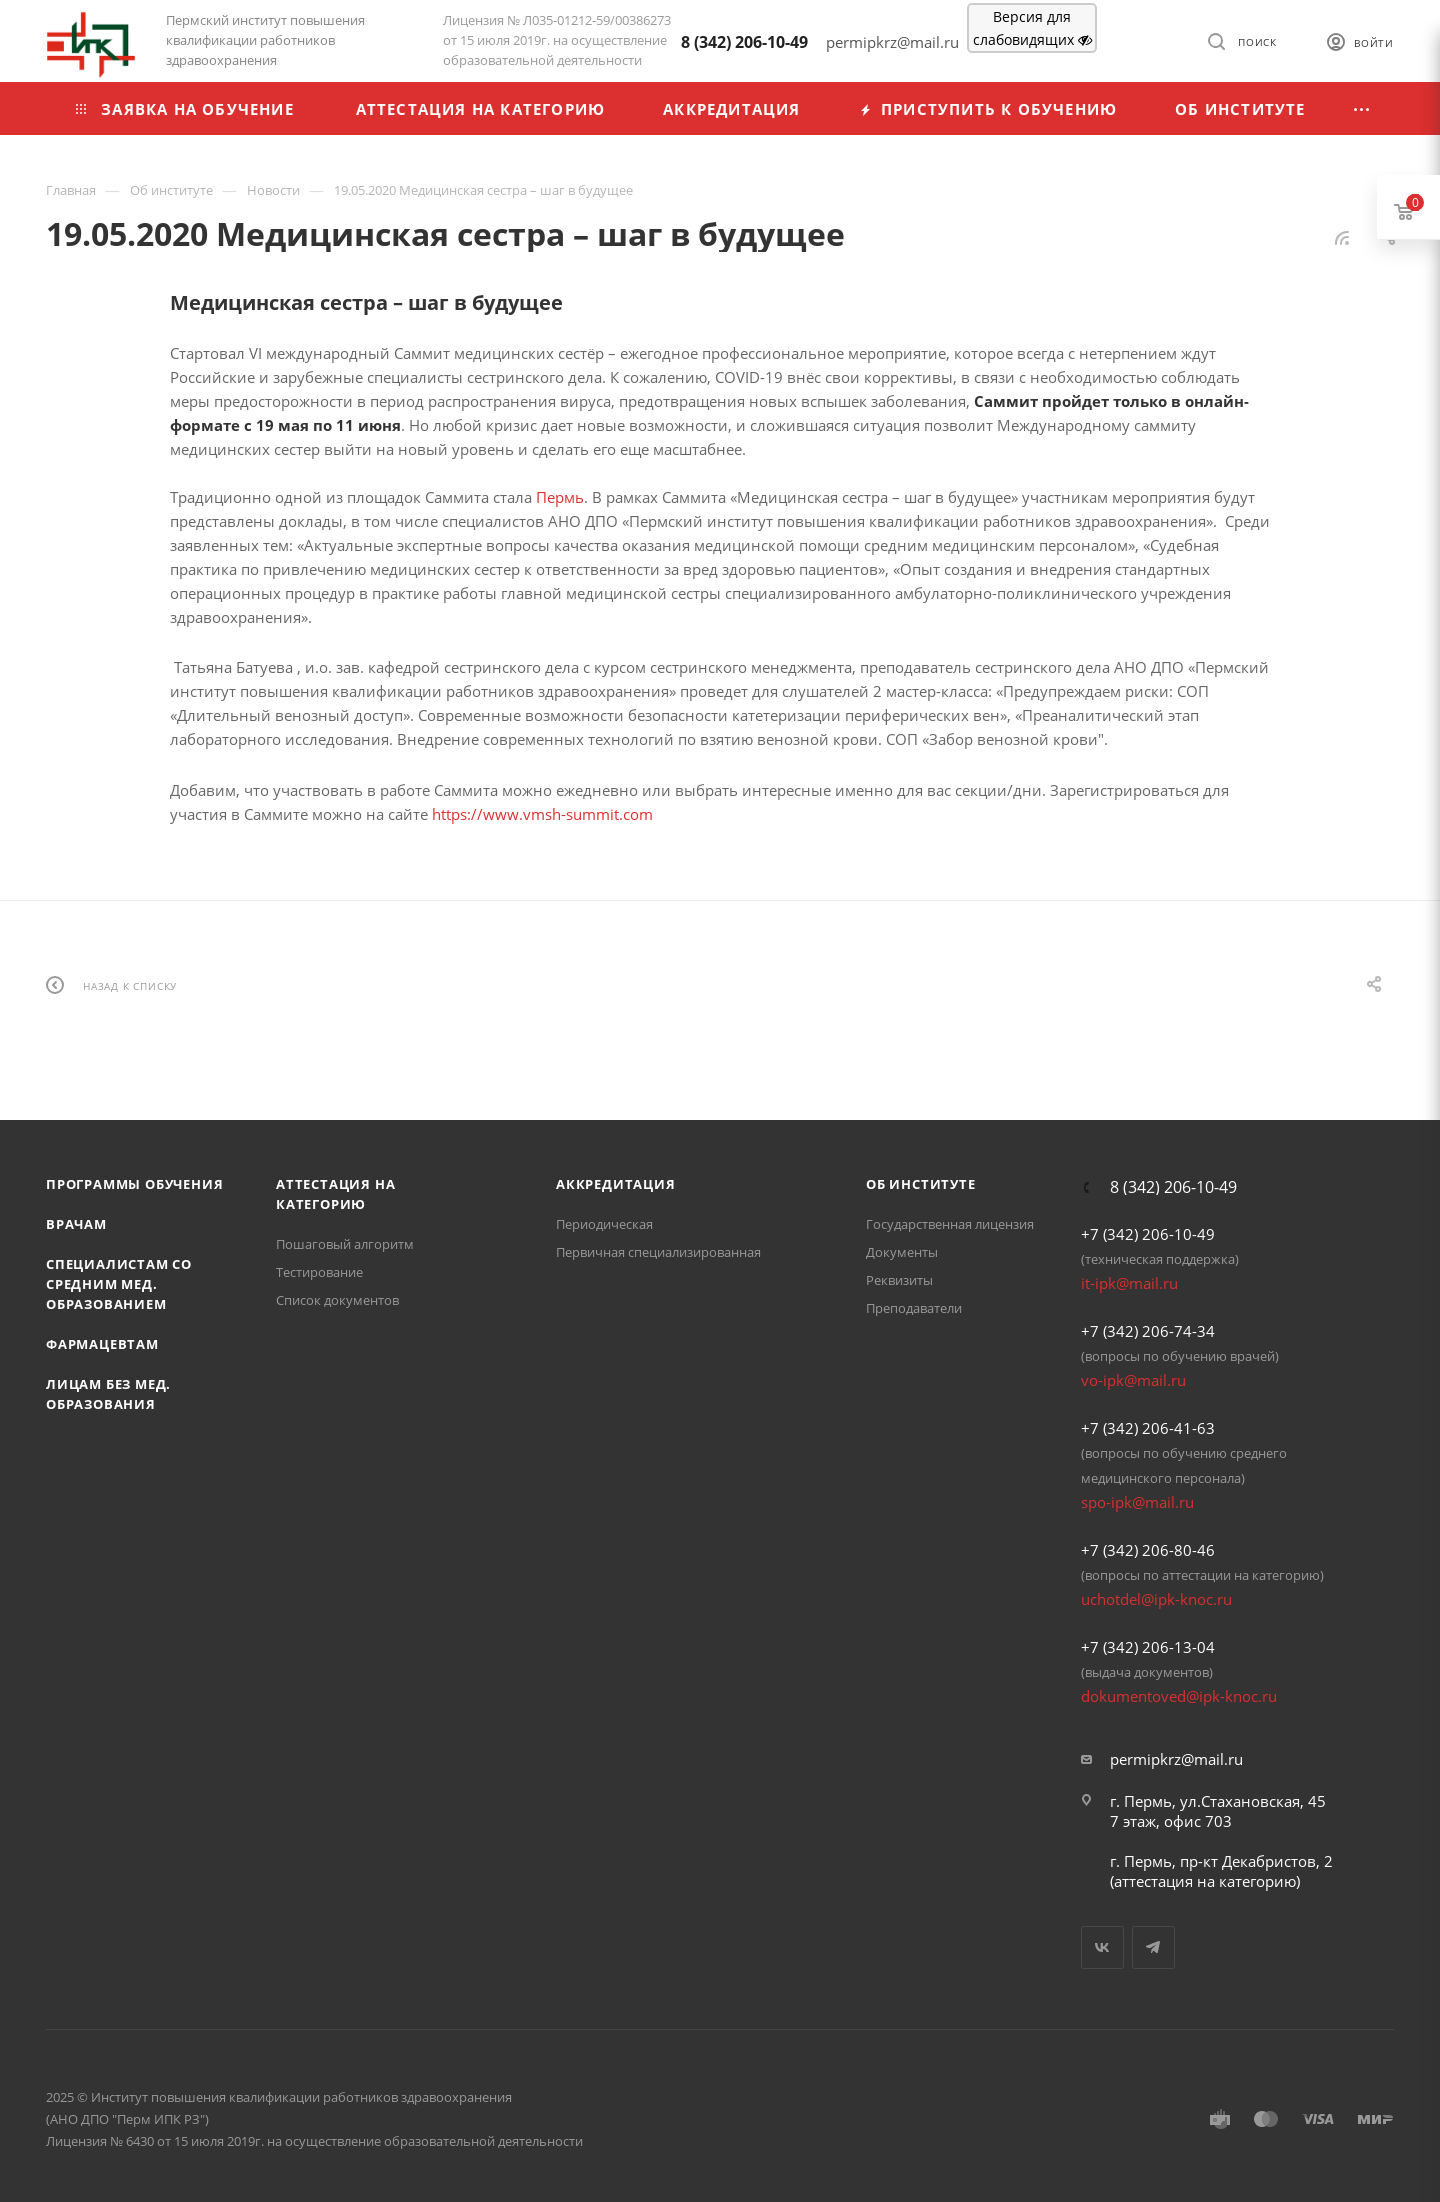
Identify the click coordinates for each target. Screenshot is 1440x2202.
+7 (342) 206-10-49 (1148, 1234)
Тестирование (319, 1272)
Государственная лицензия (950, 1224)
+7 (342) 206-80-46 (1148, 1550)
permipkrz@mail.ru (1176, 1759)
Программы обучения (134, 1184)
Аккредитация (616, 1184)
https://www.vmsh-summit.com (542, 814)
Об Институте (921, 1184)
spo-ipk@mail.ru (1137, 1502)
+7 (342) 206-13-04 (1148, 1647)
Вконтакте (1102, 1947)
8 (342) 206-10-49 (744, 42)
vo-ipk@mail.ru (1133, 1380)
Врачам (76, 1224)
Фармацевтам (102, 1344)
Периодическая (604, 1224)
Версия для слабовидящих (1032, 28)
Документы (902, 1252)
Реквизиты (899, 1280)
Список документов (337, 1300)
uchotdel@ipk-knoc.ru (1156, 1599)
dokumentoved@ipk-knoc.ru (1179, 1696)
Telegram (1153, 1947)
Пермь (560, 497)
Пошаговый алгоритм (345, 1244)
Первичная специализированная (658, 1252)
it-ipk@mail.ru (1129, 1283)
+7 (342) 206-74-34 (1148, 1331)
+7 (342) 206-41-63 (1148, 1428)
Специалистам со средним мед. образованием (119, 1284)
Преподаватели (914, 1308)
